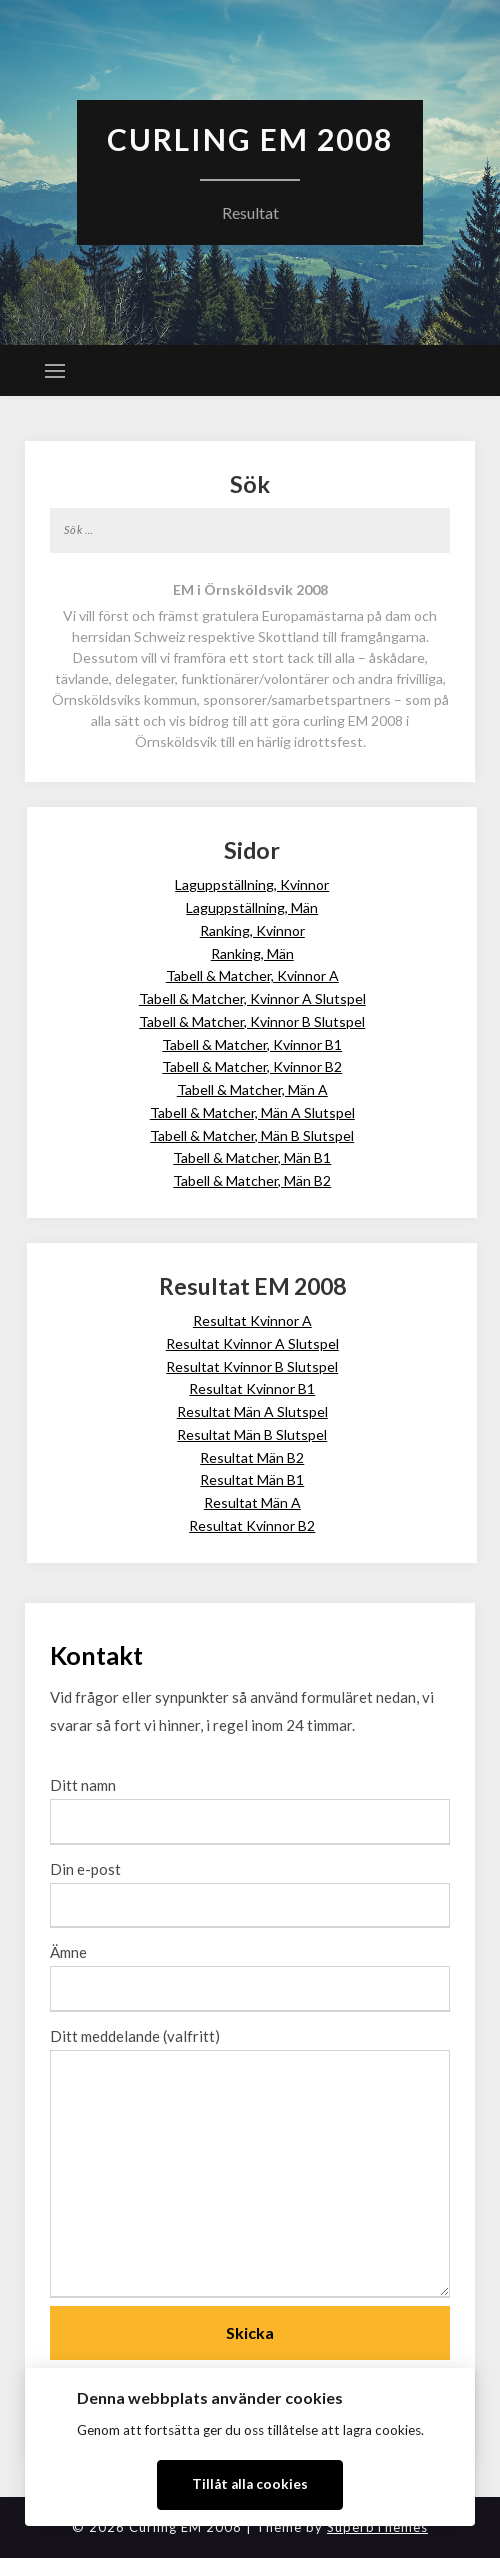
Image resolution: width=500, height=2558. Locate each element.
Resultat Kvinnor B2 (252, 1525)
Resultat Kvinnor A (252, 1320)
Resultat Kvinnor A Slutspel (252, 1343)
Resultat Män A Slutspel (252, 1411)
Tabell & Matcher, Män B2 (252, 1180)
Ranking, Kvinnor (252, 930)
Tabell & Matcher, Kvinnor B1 (252, 1044)
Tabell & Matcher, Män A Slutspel (252, 1112)
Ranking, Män (252, 953)
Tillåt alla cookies (250, 2484)
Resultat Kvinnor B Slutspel (252, 1366)
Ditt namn (250, 1803)
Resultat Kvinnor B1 (252, 1388)
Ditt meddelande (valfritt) (250, 2164)
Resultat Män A (252, 1502)
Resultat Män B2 (252, 1457)
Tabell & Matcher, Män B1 (252, 1157)
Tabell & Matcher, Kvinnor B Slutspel (252, 1021)
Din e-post (250, 1887)
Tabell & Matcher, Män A (252, 1089)
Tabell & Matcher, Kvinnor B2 (252, 1066)
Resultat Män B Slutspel (252, 1434)
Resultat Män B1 (252, 1479)
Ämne (250, 1970)
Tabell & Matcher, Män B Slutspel (252, 1135)
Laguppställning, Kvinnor (252, 884)
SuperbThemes (377, 2527)
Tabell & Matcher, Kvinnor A (252, 975)
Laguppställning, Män (252, 907)
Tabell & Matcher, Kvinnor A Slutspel (252, 998)
